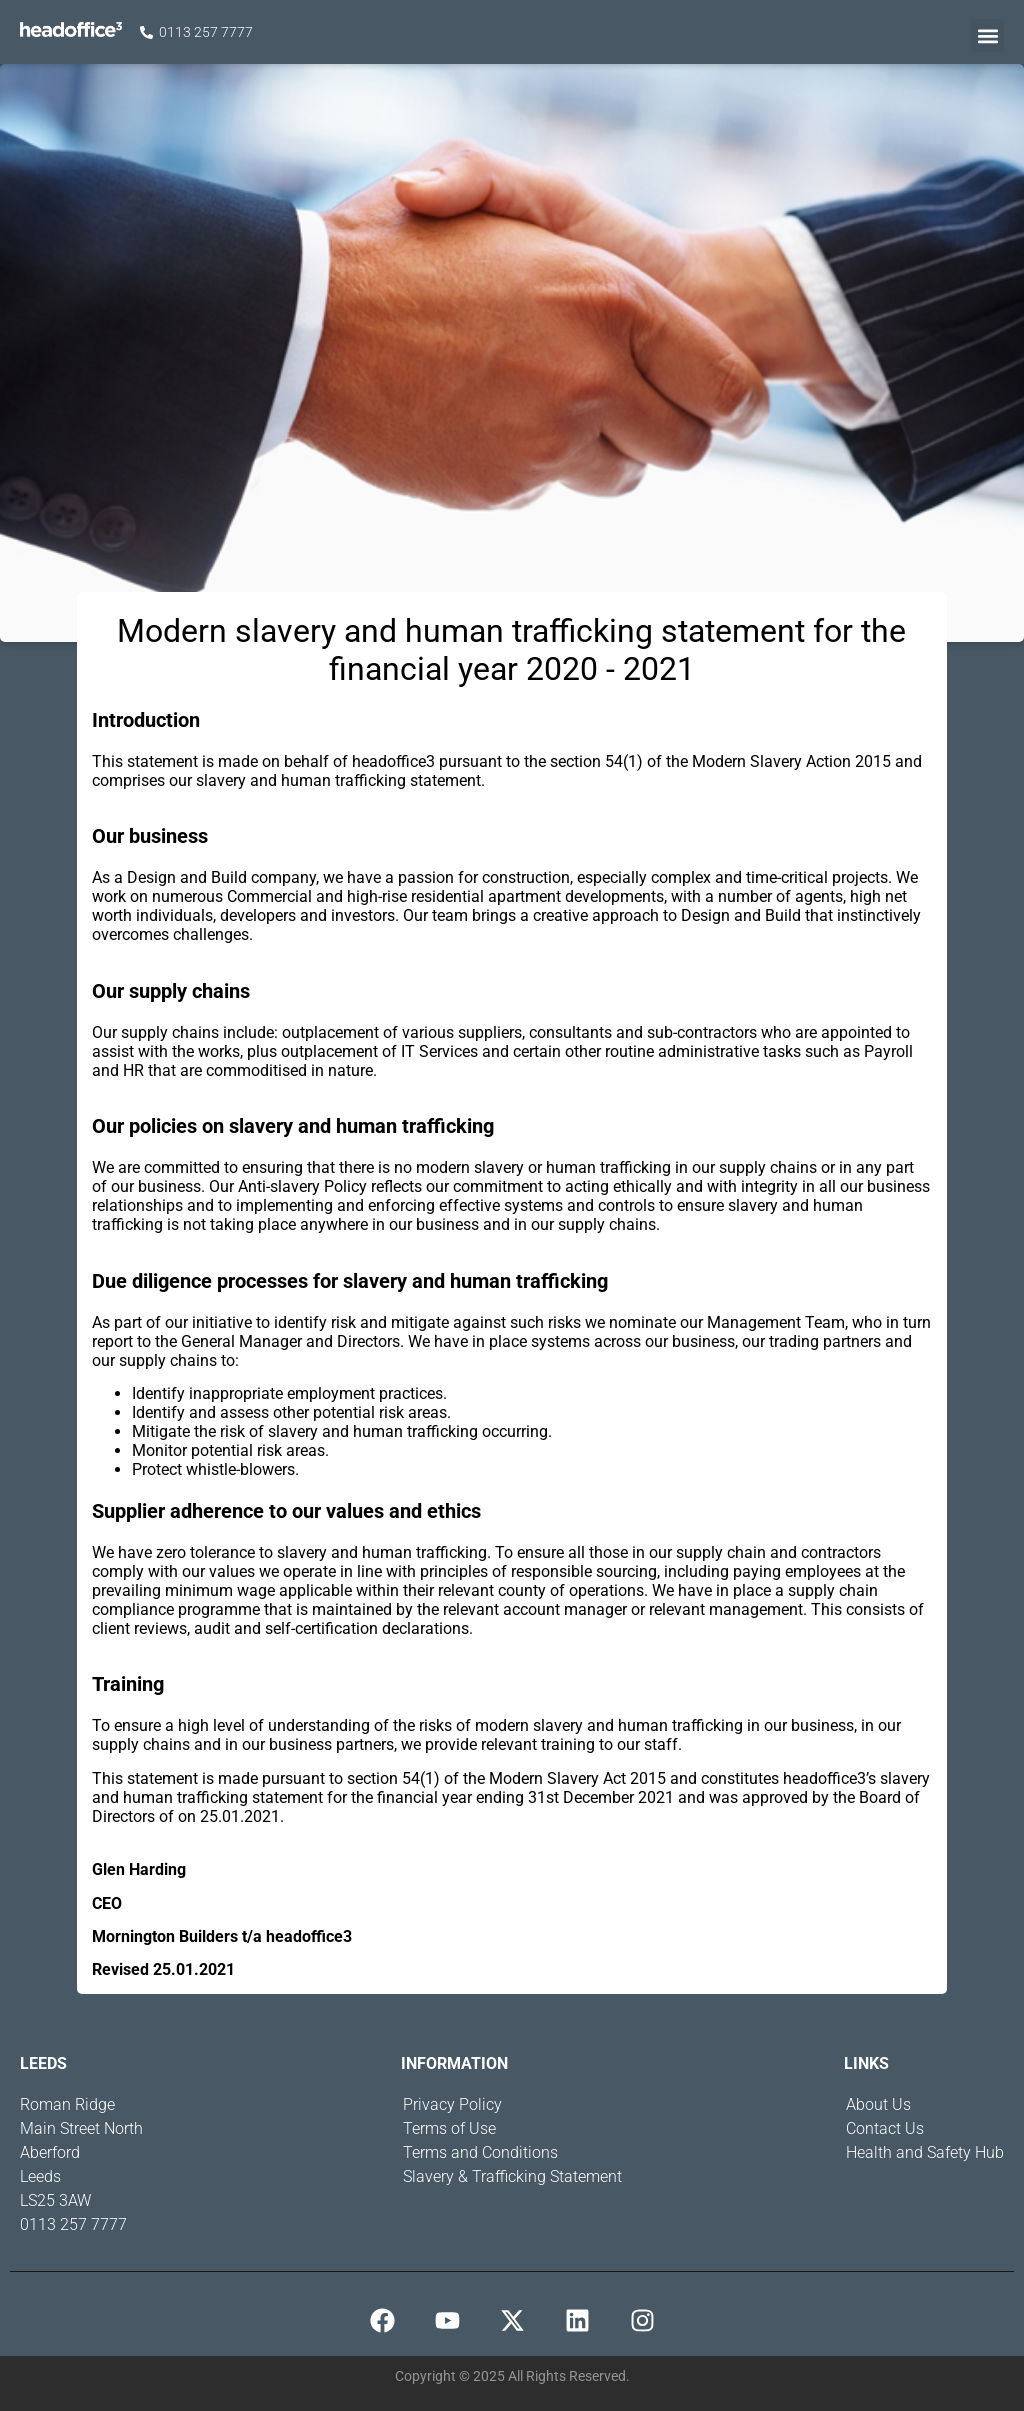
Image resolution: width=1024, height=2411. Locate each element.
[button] (987, 35)
